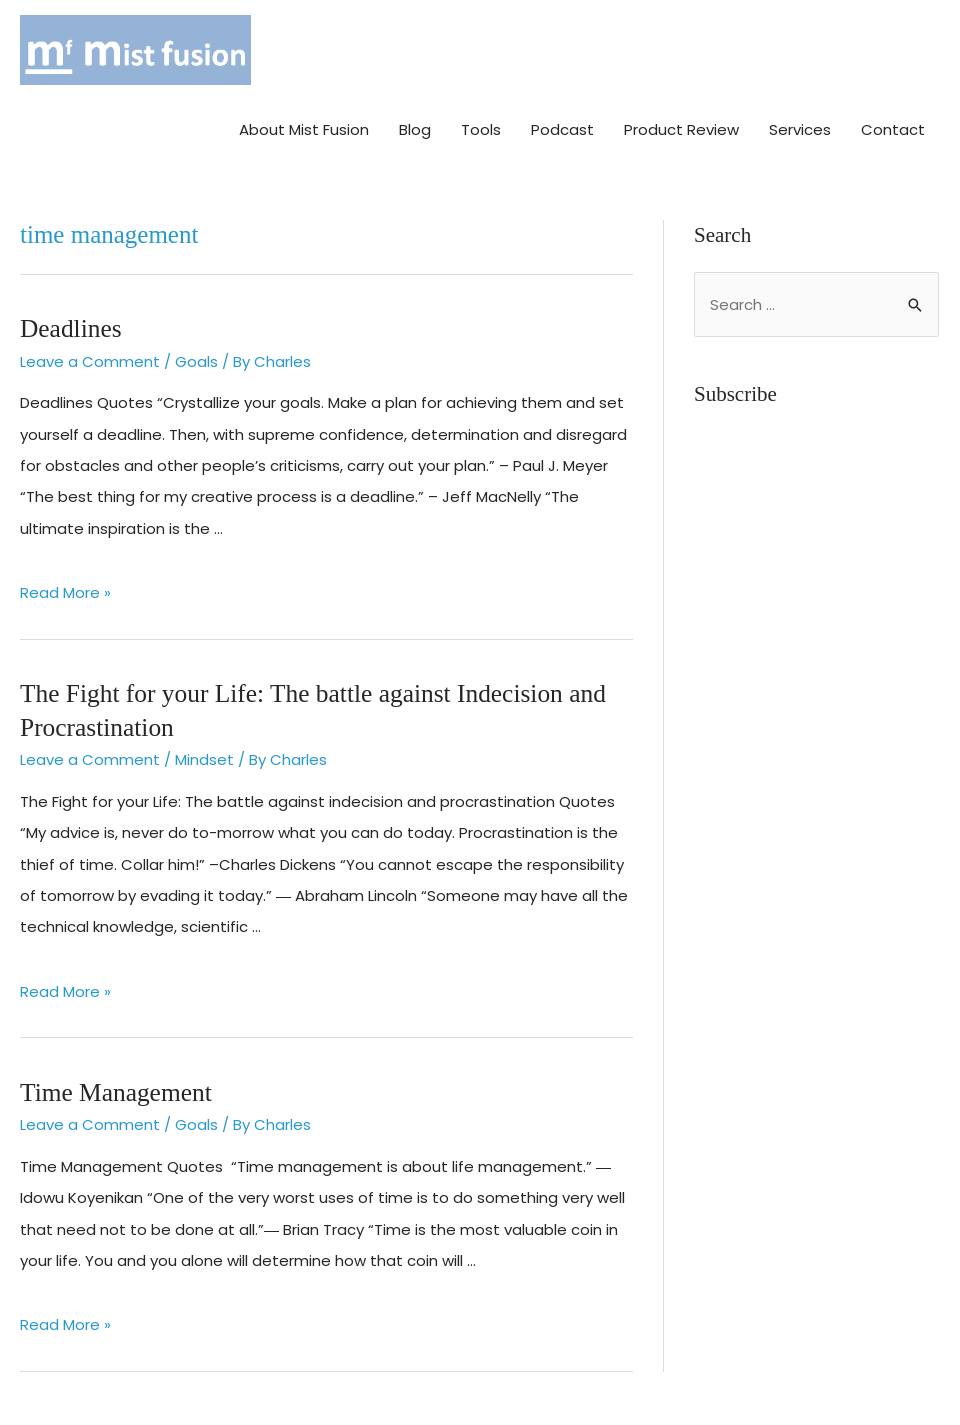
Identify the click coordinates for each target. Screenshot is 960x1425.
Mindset (204, 753)
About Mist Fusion (304, 126)
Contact (893, 126)
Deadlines (70, 324)
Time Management (114, 1085)
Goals (196, 357)
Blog (415, 126)
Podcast (562, 126)
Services (800, 126)
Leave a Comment (90, 357)
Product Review (681, 126)
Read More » (65, 589)
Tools (481, 126)
